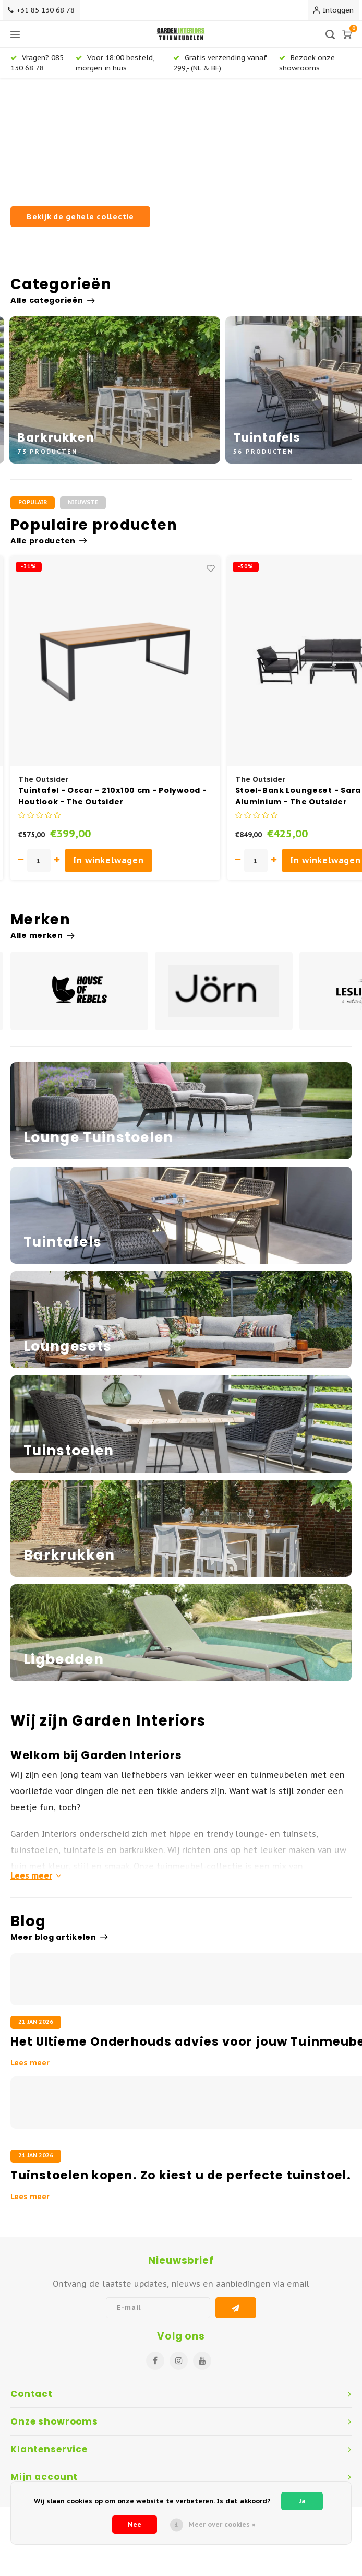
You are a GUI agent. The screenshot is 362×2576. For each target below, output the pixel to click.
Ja (302, 2501)
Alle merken (42, 935)
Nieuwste (83, 502)
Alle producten (48, 541)
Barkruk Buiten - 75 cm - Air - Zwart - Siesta (113, 790)
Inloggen (333, 10)
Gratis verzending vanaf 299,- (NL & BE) (220, 62)
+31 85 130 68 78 (41, 10)
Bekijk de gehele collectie (80, 216)
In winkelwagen (108, 860)
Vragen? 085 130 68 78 (37, 62)
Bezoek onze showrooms (307, 62)
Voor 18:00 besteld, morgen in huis (115, 62)
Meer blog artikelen (58, 1937)
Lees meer (35, 1875)
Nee (134, 2524)
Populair (32, 502)
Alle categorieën (52, 300)
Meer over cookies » (222, 2524)
